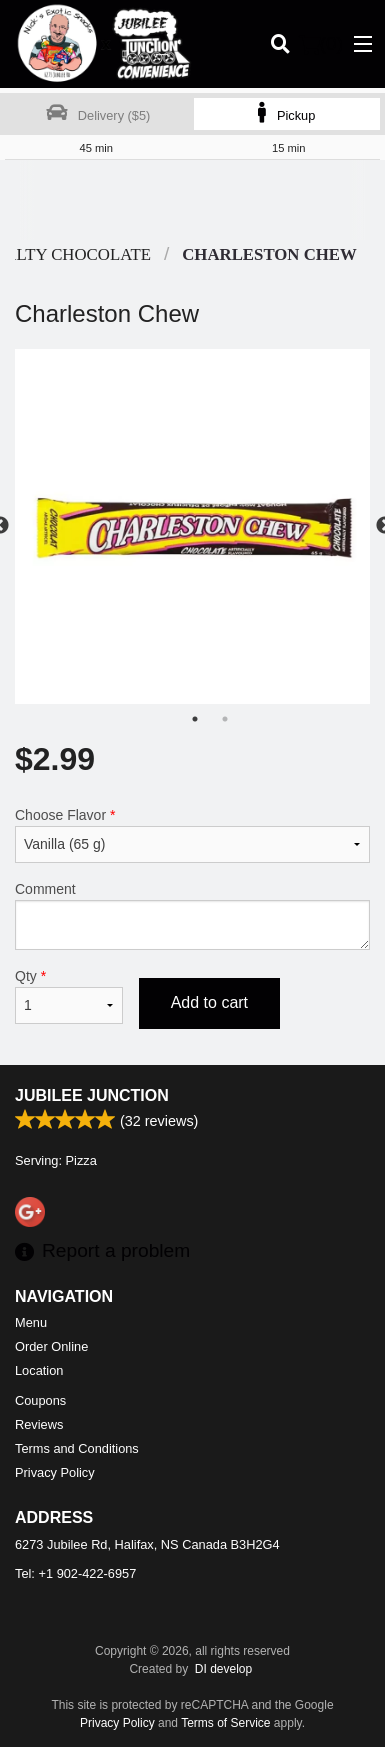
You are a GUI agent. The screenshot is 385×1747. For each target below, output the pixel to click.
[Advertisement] (187, 200)
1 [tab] (195, 719)
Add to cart (209, 1002)
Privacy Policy (55, 1472)
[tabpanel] (192, 526)
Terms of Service (225, 1723)
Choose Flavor (192, 835)
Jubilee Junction (92, 1095)
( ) (321, 44)
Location (39, 1370)
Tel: (75, 1573)
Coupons (40, 1400)
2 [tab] (225, 719)
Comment (192, 915)
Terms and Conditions (77, 1448)
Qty (69, 996)
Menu (31, 1322)
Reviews (39, 1424)
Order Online (51, 1346)
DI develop (223, 1669)
